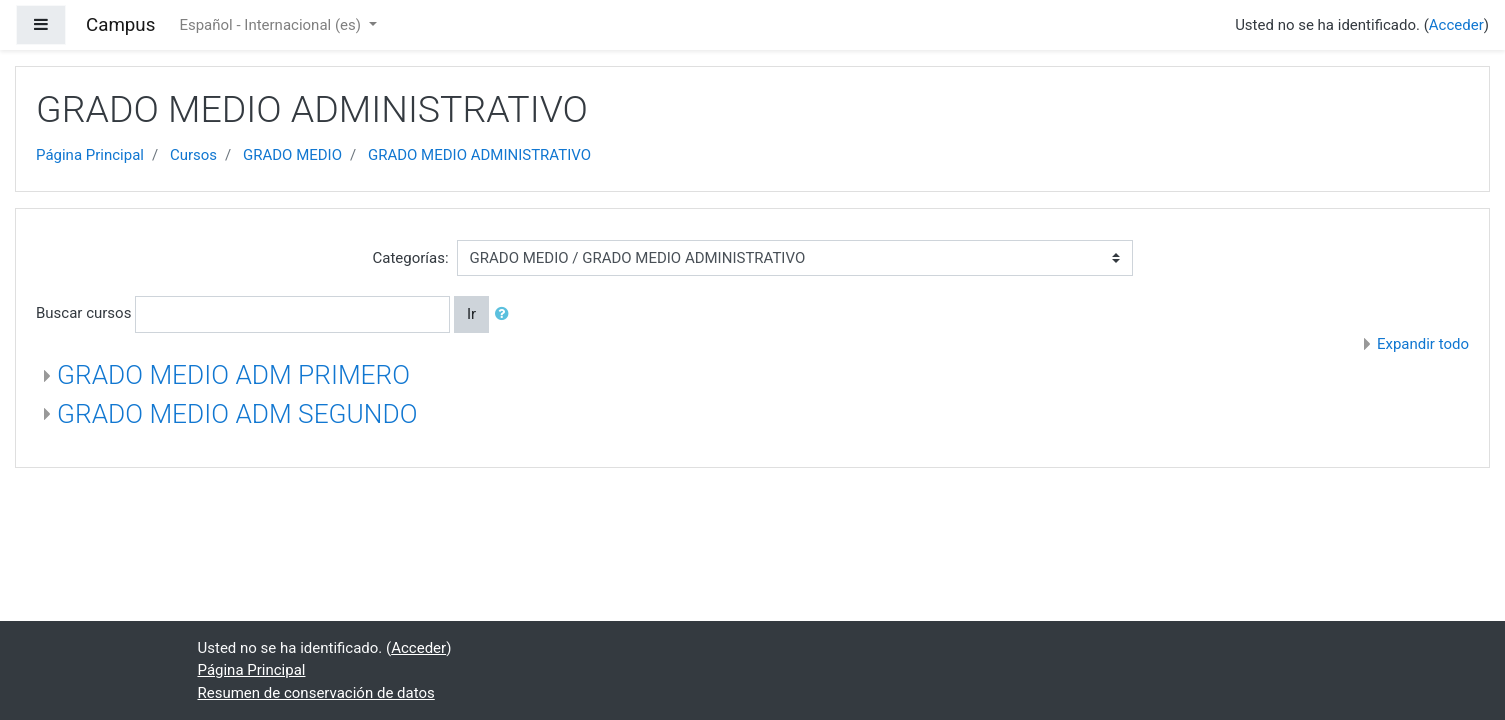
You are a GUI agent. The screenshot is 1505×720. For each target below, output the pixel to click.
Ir (471, 314)
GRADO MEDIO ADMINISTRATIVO (479, 155)
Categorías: (410, 258)
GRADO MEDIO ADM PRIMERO (233, 375)
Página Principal (90, 155)
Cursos (193, 155)
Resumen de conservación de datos (316, 693)
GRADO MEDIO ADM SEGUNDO (237, 414)
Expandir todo (1423, 344)
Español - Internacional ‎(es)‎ (271, 25)
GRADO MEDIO (292, 155)
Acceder (1456, 25)
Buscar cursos (83, 313)
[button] (506, 314)
